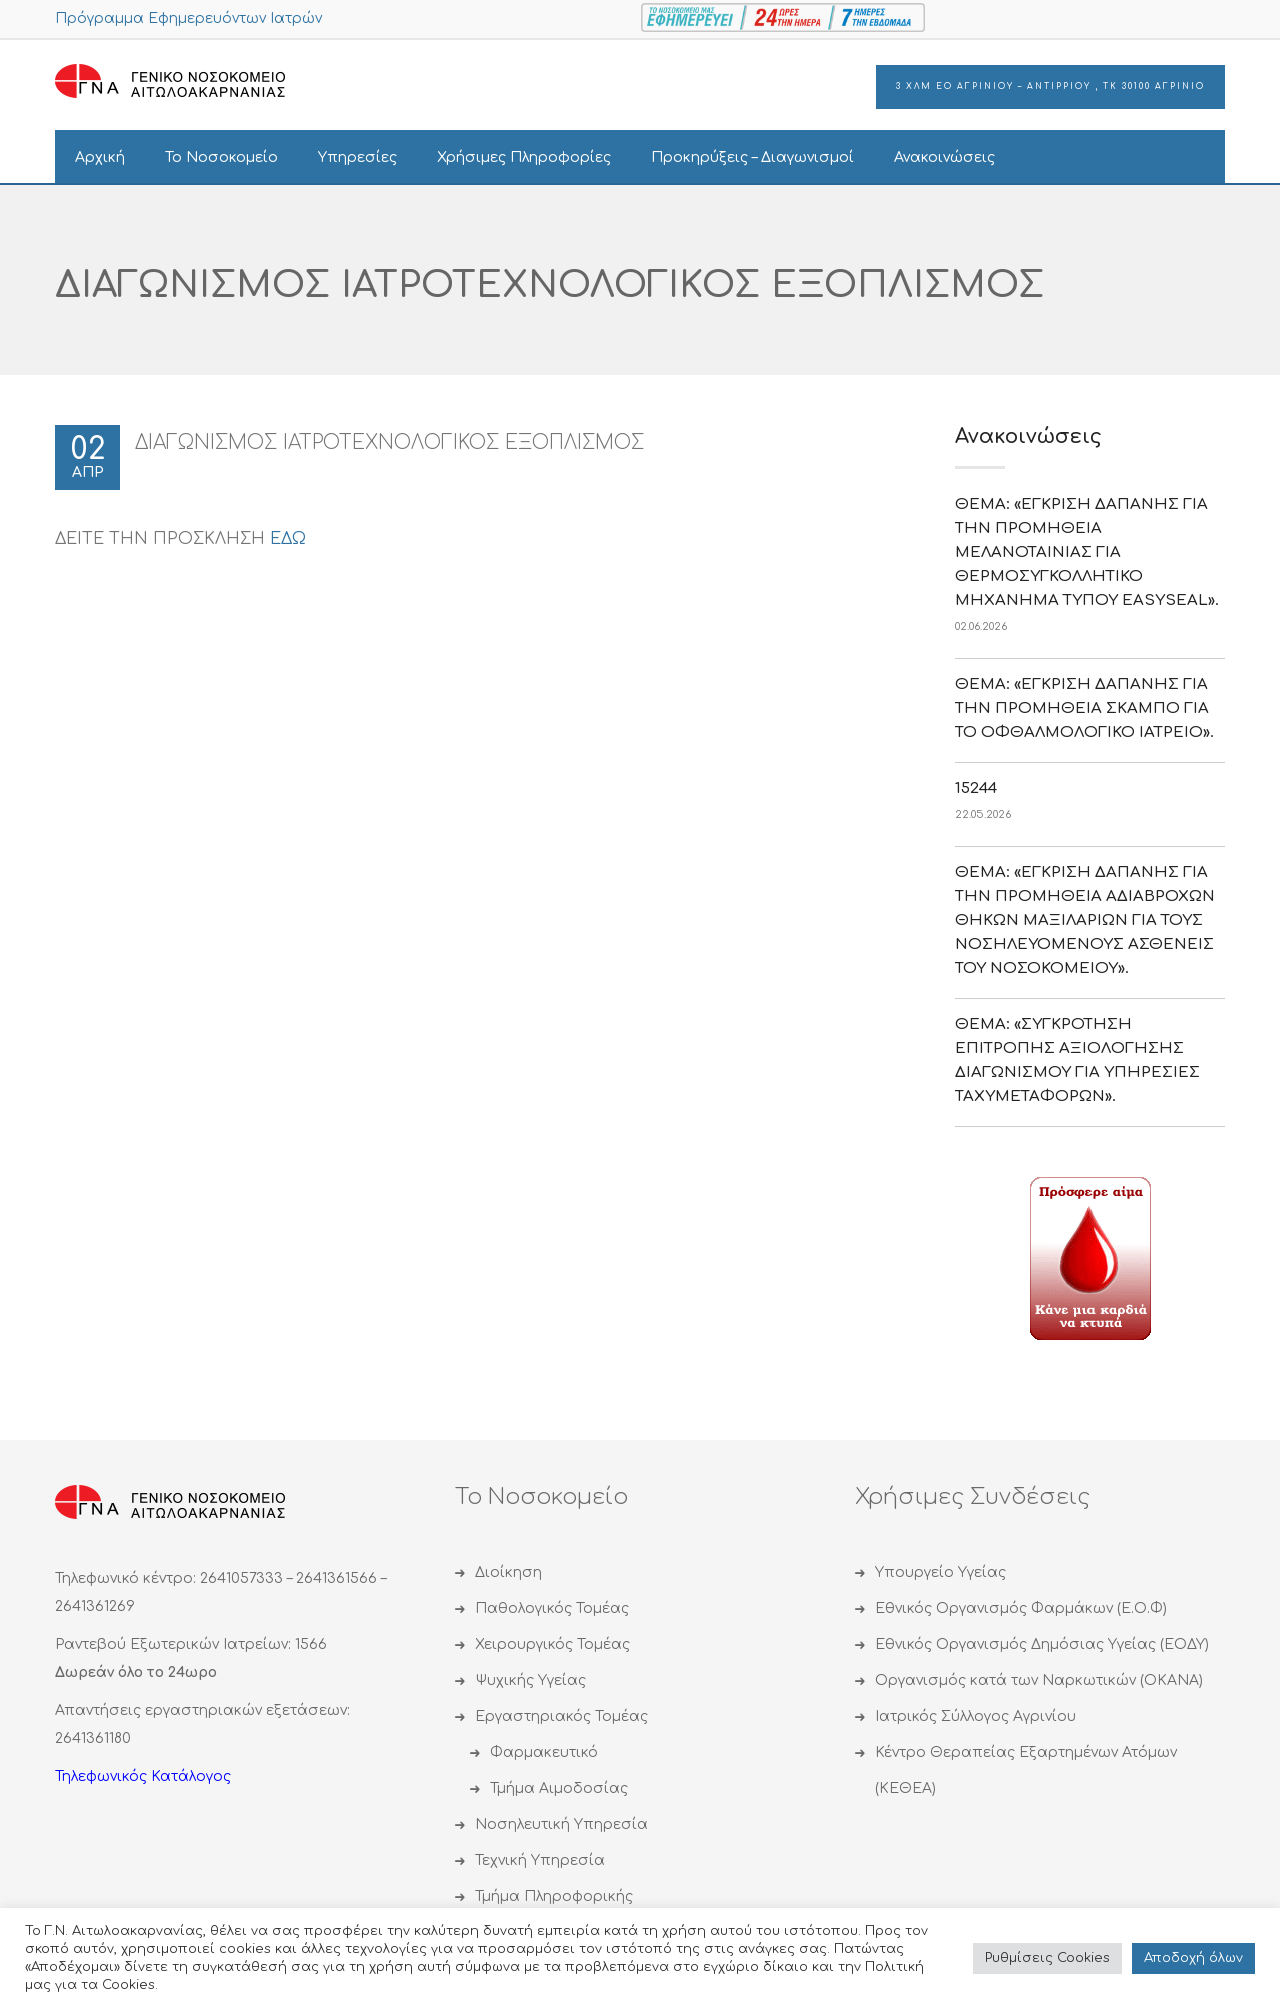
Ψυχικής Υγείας (530, 1680)
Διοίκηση (508, 1572)
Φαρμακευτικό (544, 1752)
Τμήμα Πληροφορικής (554, 1896)
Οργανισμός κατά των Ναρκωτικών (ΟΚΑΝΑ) (1039, 1680)
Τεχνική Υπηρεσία (540, 1860)
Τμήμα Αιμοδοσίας (559, 1788)
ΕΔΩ (288, 539)
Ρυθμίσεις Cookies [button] (1047, 1958)
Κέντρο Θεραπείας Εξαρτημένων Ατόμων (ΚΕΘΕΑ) (1026, 1770)
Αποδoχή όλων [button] (1193, 1958)
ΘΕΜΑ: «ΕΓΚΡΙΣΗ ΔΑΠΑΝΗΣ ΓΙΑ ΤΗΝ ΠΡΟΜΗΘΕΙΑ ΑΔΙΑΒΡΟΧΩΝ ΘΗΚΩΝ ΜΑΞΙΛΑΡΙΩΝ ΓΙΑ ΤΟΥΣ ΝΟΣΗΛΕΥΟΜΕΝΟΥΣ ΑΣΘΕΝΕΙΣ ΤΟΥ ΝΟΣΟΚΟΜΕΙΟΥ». (1085, 920)
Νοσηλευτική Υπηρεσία (561, 1824)
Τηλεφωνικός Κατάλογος (143, 1776)
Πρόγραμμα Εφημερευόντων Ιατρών (188, 18)
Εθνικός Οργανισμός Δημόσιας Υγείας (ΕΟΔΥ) (1042, 1644)
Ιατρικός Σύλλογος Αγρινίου (975, 1716)
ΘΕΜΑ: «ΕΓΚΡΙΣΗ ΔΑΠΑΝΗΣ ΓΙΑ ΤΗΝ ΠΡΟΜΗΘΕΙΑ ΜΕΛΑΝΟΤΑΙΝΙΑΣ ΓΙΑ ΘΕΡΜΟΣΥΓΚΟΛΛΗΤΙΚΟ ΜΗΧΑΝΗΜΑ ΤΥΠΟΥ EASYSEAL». (1087, 552)
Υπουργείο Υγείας (940, 1572)
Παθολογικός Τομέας (552, 1608)
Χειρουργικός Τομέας (552, 1644)
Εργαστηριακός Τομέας (561, 1716)
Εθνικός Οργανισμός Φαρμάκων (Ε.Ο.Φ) (1021, 1608)
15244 (976, 788)
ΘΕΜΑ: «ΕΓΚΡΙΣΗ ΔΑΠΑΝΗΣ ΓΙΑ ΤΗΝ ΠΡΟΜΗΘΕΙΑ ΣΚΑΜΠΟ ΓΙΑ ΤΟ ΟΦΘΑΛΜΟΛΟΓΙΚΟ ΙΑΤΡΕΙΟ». (1084, 708)
